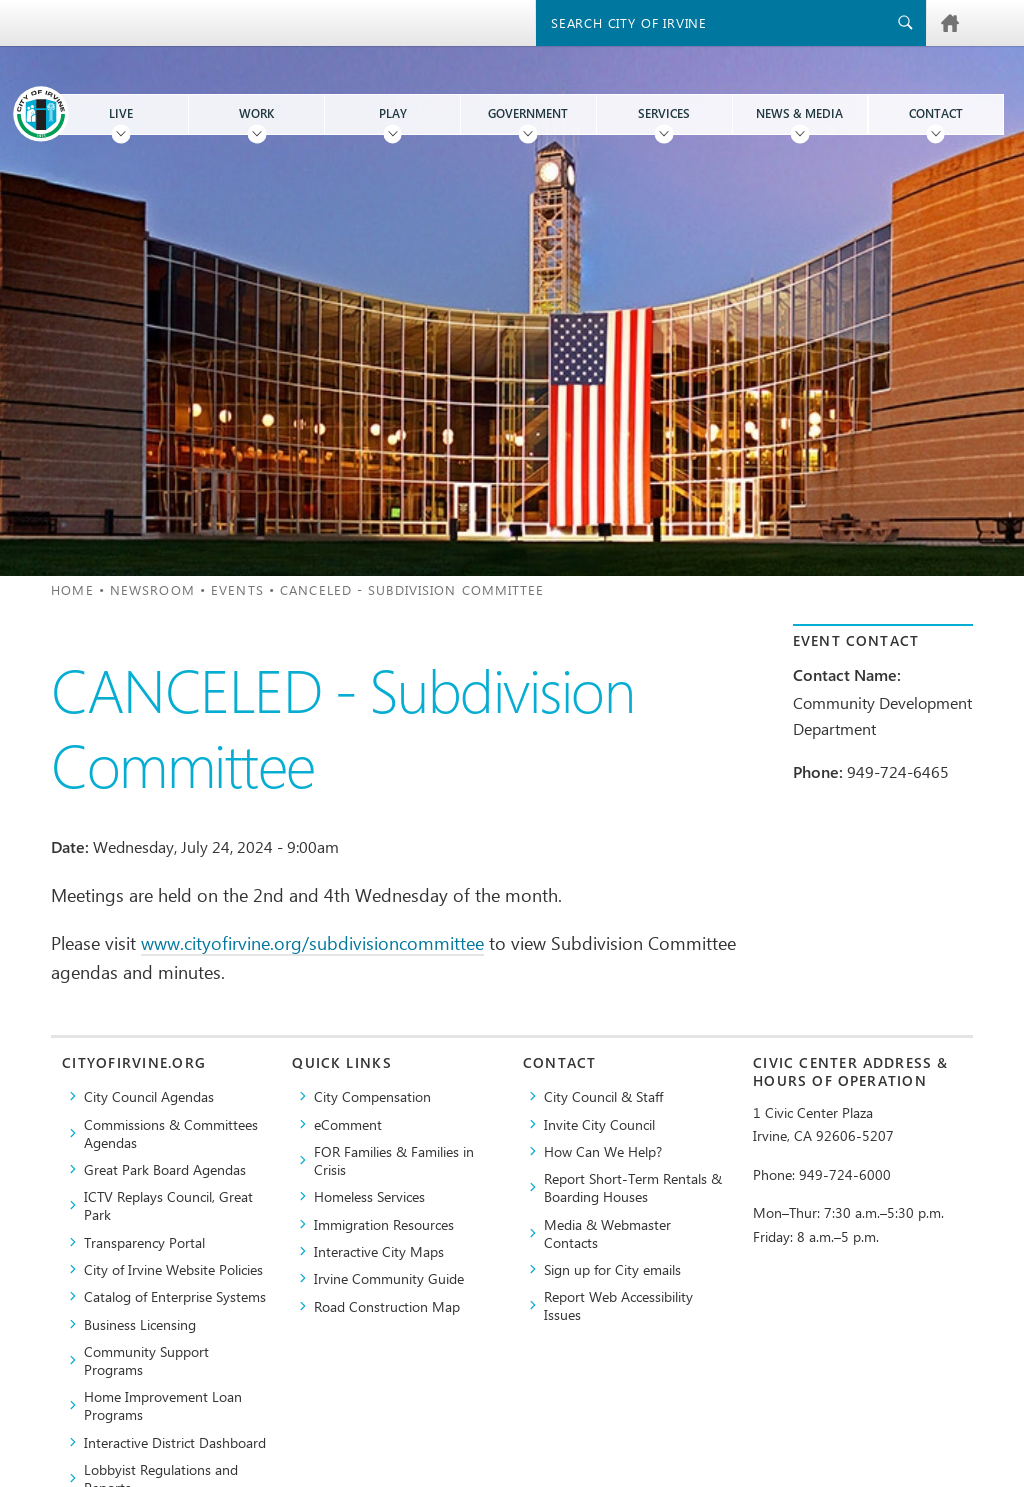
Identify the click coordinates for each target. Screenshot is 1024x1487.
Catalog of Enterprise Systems (175, 1296)
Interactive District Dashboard (175, 1442)
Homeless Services (369, 1196)
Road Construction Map (387, 1306)
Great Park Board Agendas (165, 1169)
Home (72, 589)
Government (528, 113)
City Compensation (372, 1096)
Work (256, 113)
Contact (936, 113)
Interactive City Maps (379, 1251)
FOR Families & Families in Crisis (394, 1160)
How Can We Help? (603, 1151)
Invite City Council (599, 1124)
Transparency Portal (144, 1242)
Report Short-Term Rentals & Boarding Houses (633, 1187)
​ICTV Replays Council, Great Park (168, 1205)
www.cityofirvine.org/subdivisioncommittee (312, 942)
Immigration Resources (384, 1224)
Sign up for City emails (612, 1269)
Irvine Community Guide (389, 1278)
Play (393, 113)
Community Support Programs (146, 1360)
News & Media (799, 113)
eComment (348, 1124)
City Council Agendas (149, 1096)
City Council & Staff (603, 1096)
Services (664, 113)
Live (121, 113)
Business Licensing (140, 1324)
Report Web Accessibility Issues (618, 1305)
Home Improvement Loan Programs (163, 1405)
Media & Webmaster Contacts (607, 1233)
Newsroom (152, 589)
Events (237, 589)
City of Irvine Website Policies (173, 1269)
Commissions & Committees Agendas (171, 1133)
